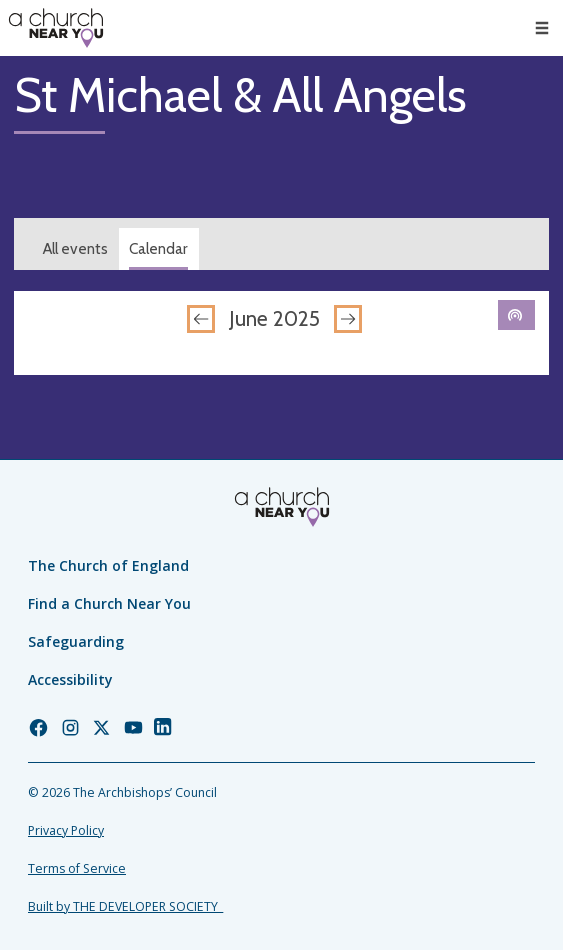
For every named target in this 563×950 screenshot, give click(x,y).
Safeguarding (76, 641)
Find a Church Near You (109, 603)
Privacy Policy (66, 830)
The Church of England (108, 565)
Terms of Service (77, 868)
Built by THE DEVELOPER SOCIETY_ (125, 906)
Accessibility (70, 679)
